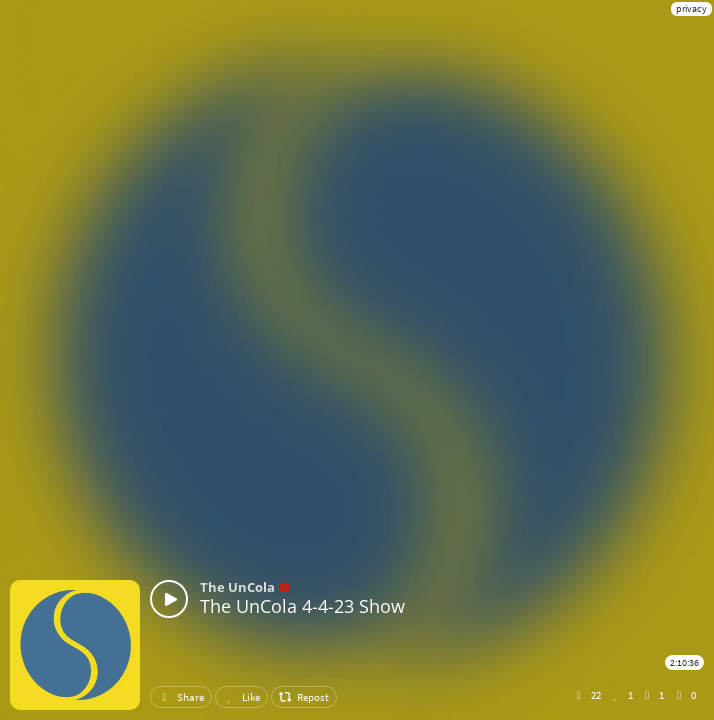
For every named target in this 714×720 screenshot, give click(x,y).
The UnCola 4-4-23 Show (302, 606)
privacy (691, 8)
